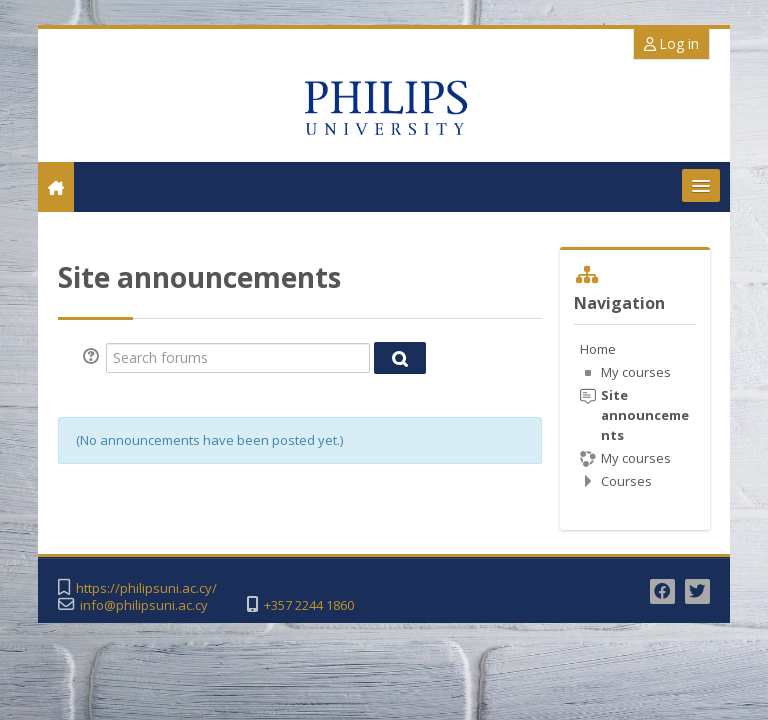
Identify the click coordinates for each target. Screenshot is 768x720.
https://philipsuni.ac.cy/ (146, 588)
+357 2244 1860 (309, 605)
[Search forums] (238, 358)
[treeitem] (634, 415)
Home (598, 349)
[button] (94, 358)
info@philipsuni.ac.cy (144, 605)
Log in (671, 43)
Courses (626, 481)
